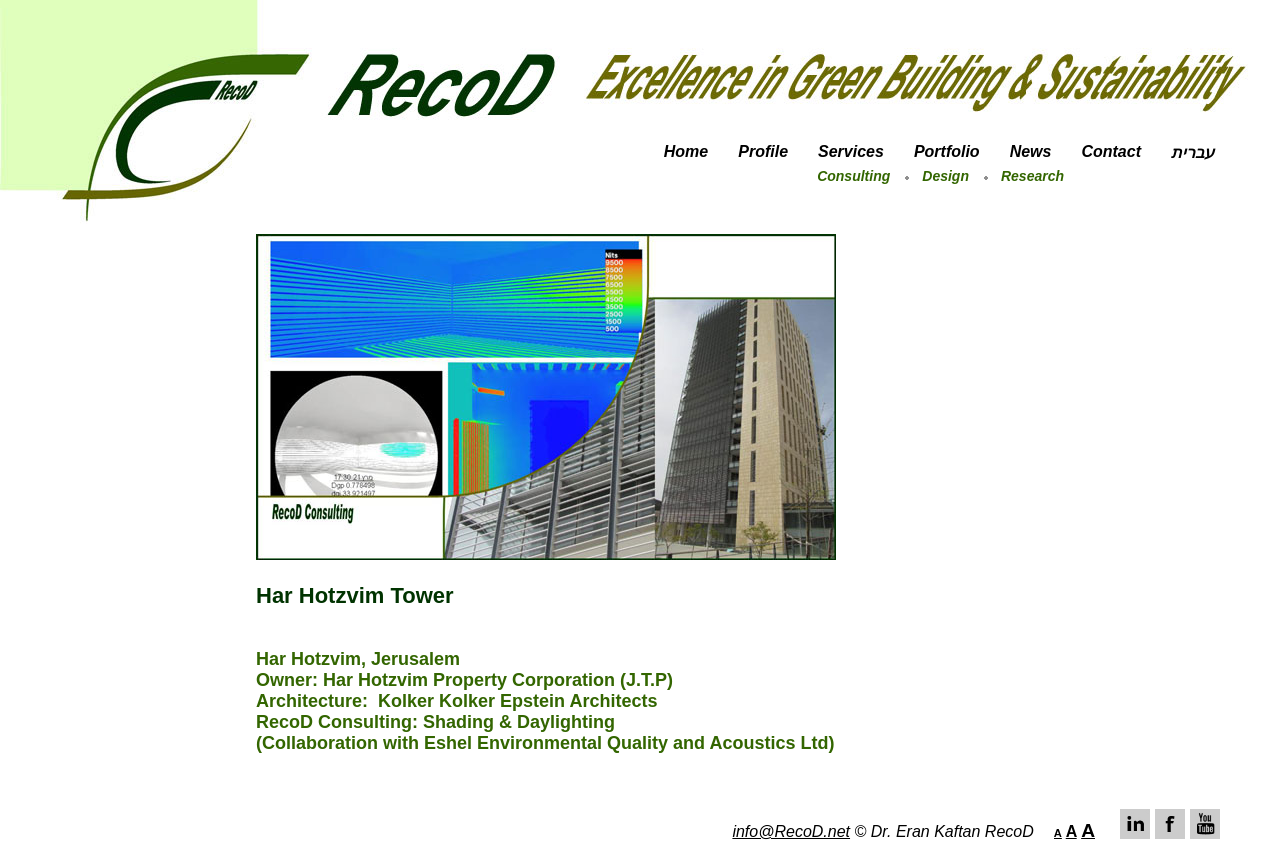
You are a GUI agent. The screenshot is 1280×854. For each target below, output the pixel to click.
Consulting (853, 176)
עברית (1192, 152)
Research (1032, 176)
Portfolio (947, 151)
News (1031, 151)
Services (851, 151)
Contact (1111, 151)
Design (945, 176)
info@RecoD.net (791, 831)
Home (686, 151)
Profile (763, 151)
